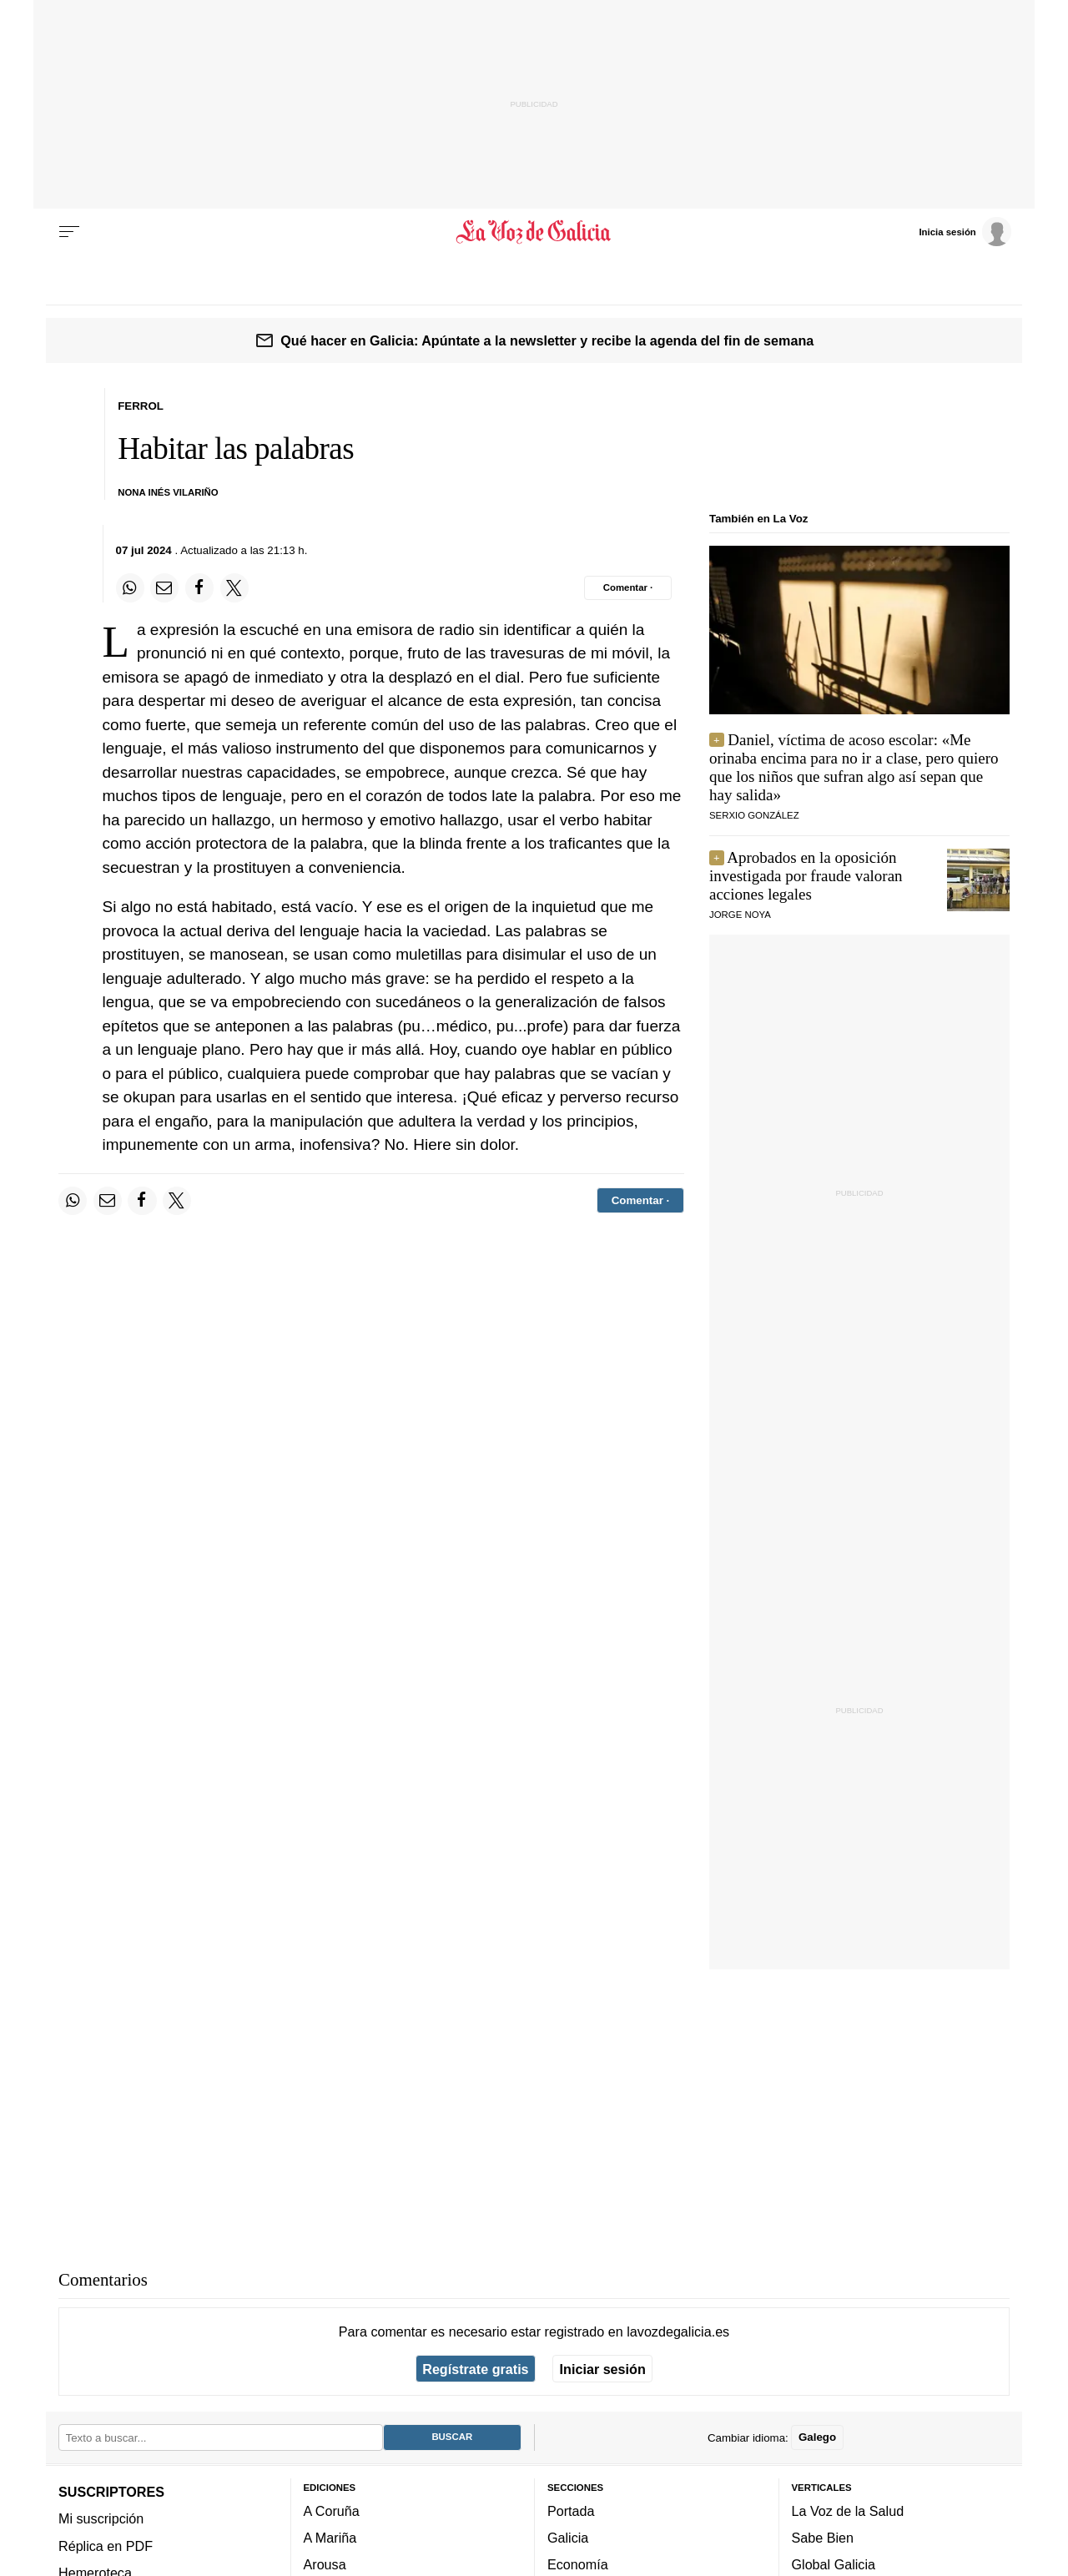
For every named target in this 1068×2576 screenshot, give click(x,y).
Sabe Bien (823, 2538)
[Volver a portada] (534, 232)
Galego (817, 2438)
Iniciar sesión (603, 2369)
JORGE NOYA (740, 915)
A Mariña (330, 2538)
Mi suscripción (101, 2519)
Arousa (325, 2565)
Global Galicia (833, 2565)
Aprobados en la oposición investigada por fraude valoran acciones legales (806, 876)
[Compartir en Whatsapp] (130, 587)
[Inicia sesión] (964, 231)
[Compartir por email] (164, 587)
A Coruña (332, 2510)
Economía (577, 2565)
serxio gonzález (754, 815)
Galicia (567, 2538)
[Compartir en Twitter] (234, 587)
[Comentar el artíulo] (628, 587)
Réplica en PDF (105, 2545)
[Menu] (69, 232)
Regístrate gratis (475, 2369)
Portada (571, 2510)
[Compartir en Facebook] (199, 587)
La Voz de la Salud (848, 2510)
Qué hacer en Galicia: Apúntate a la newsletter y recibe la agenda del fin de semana (547, 340)
